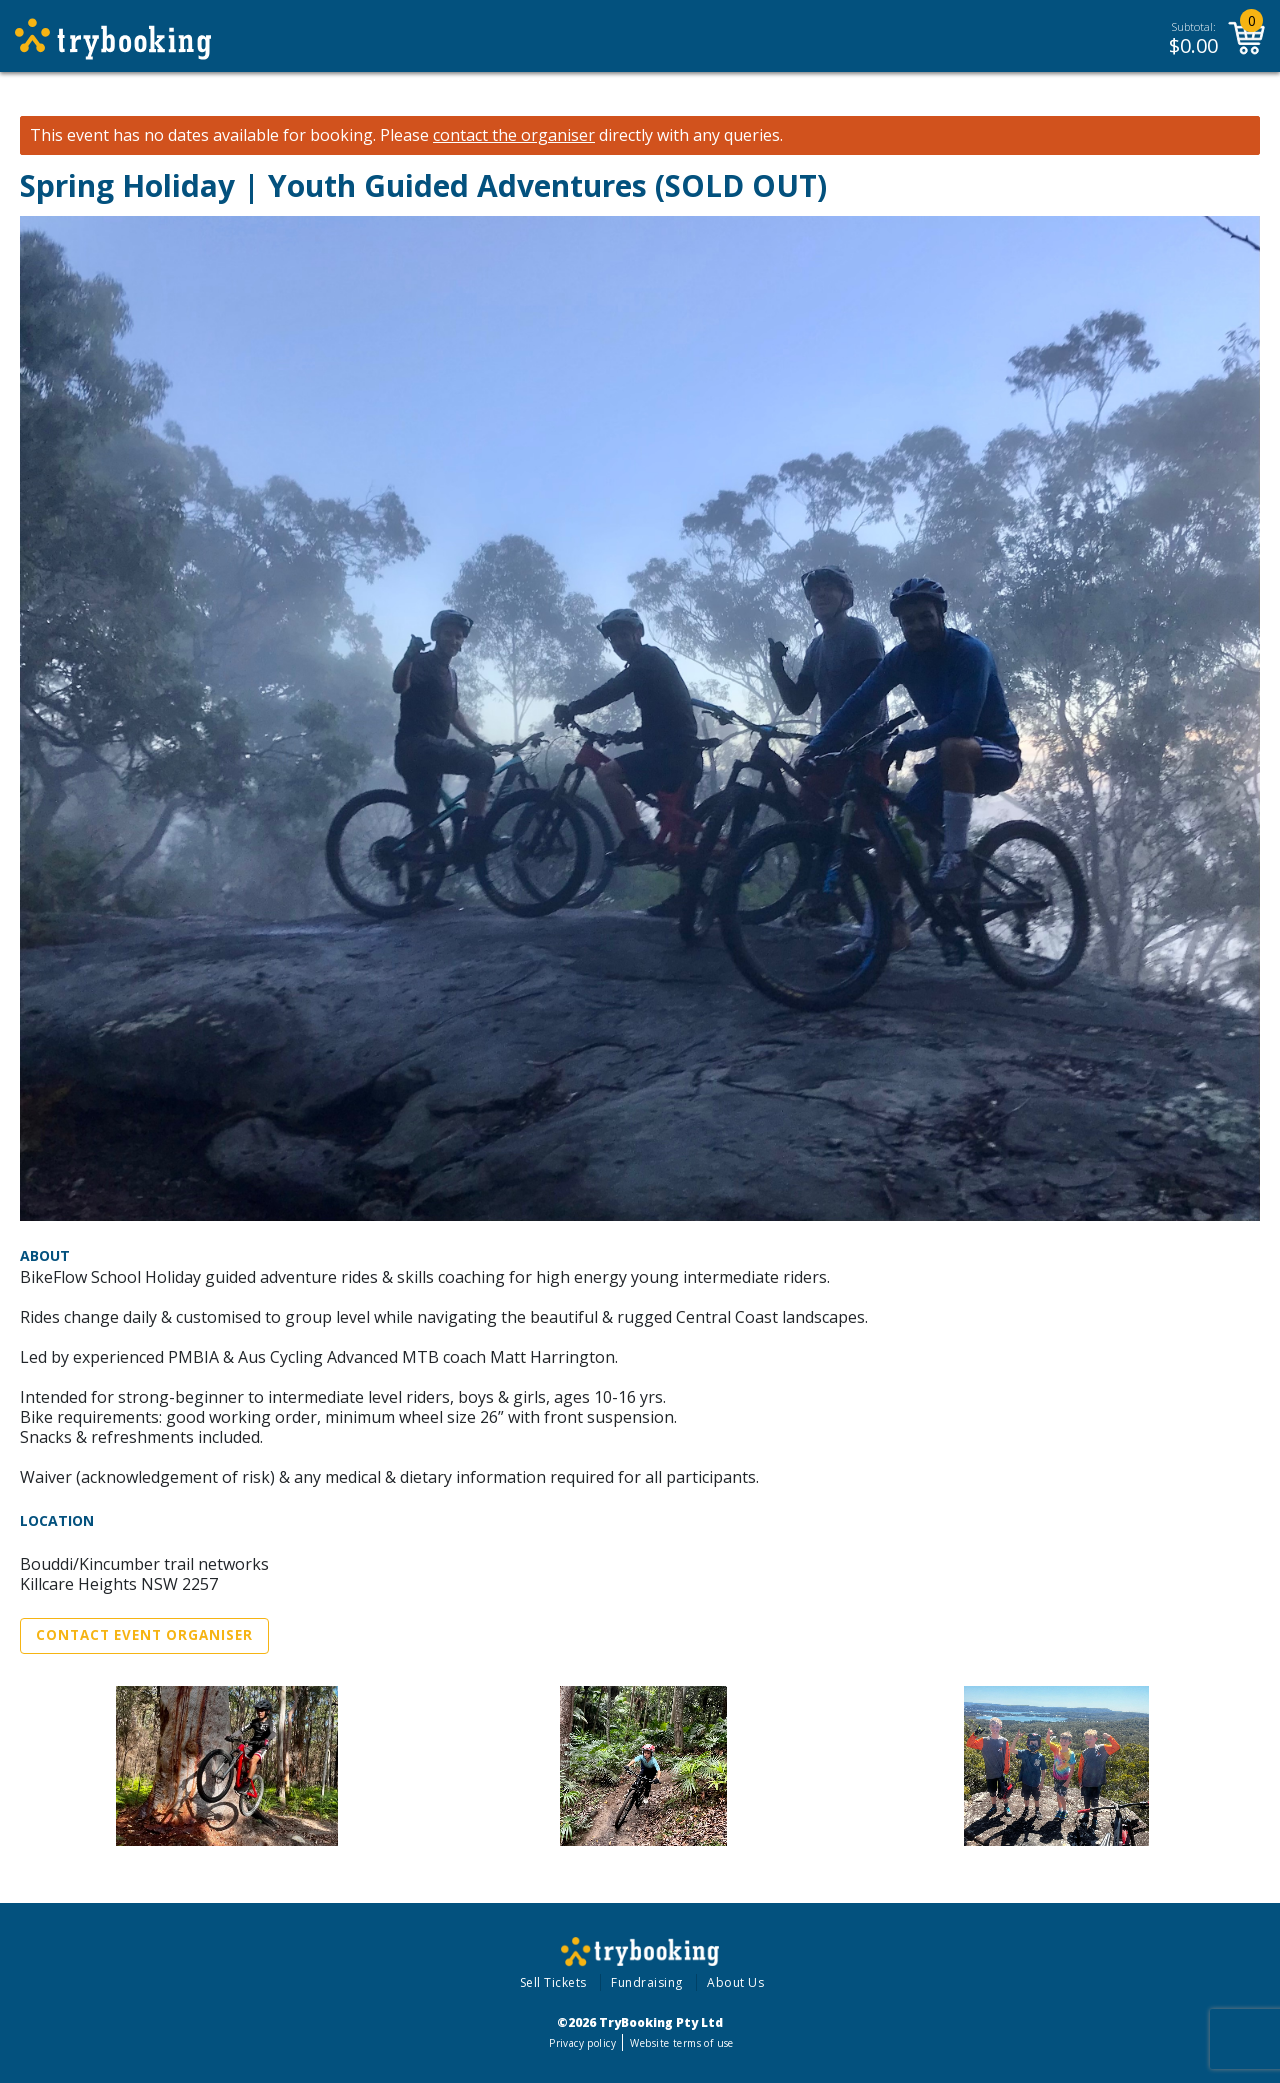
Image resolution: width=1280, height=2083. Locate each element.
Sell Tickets (553, 1982)
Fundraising (647, 1982)
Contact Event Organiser (144, 1635)
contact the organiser (514, 135)
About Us (735, 1982)
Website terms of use (681, 2043)
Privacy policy (582, 2043)
